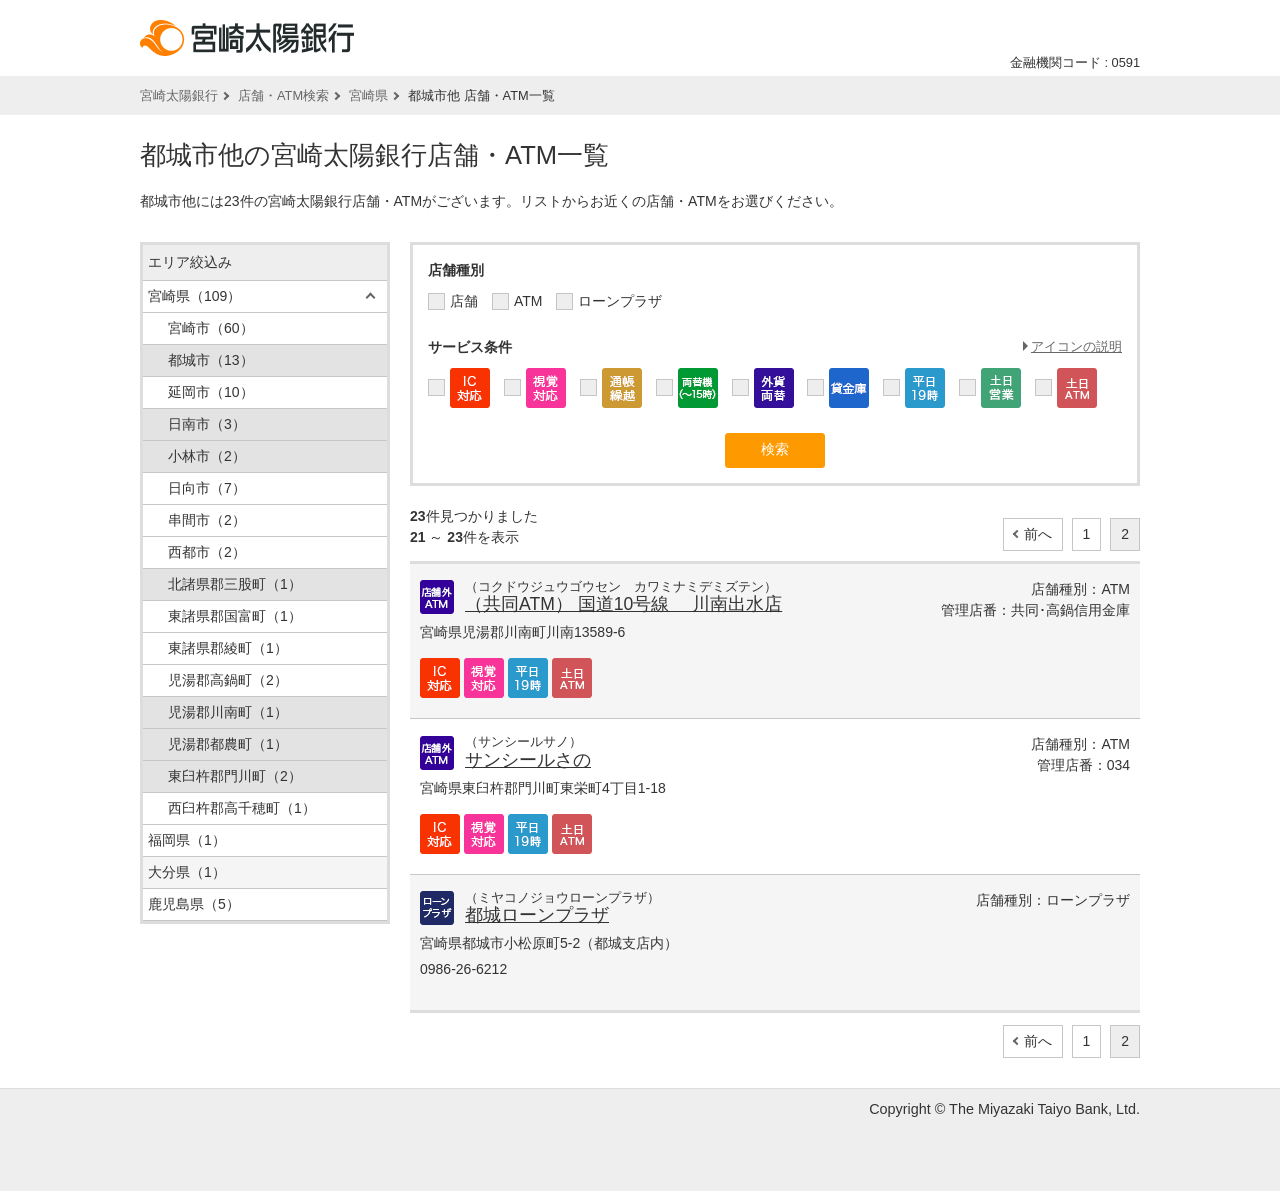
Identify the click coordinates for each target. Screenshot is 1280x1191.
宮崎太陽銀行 (179, 95)
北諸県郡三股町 (235, 584)
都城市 (211, 360)
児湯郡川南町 (228, 712)
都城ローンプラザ (537, 915)
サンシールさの (528, 760)
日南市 (207, 424)
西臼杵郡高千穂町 (242, 808)
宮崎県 (368, 95)
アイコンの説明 (1076, 346)
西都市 (207, 552)
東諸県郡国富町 (235, 616)
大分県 (187, 872)
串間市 (207, 520)
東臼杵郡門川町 (235, 776)
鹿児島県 (194, 904)
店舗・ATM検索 (283, 95)
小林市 (207, 456)
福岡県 (187, 840)
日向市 (207, 488)
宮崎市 (211, 328)
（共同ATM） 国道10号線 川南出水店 (623, 604)
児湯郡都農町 (228, 744)
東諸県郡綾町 (228, 648)
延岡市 (211, 392)
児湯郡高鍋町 (228, 680)
